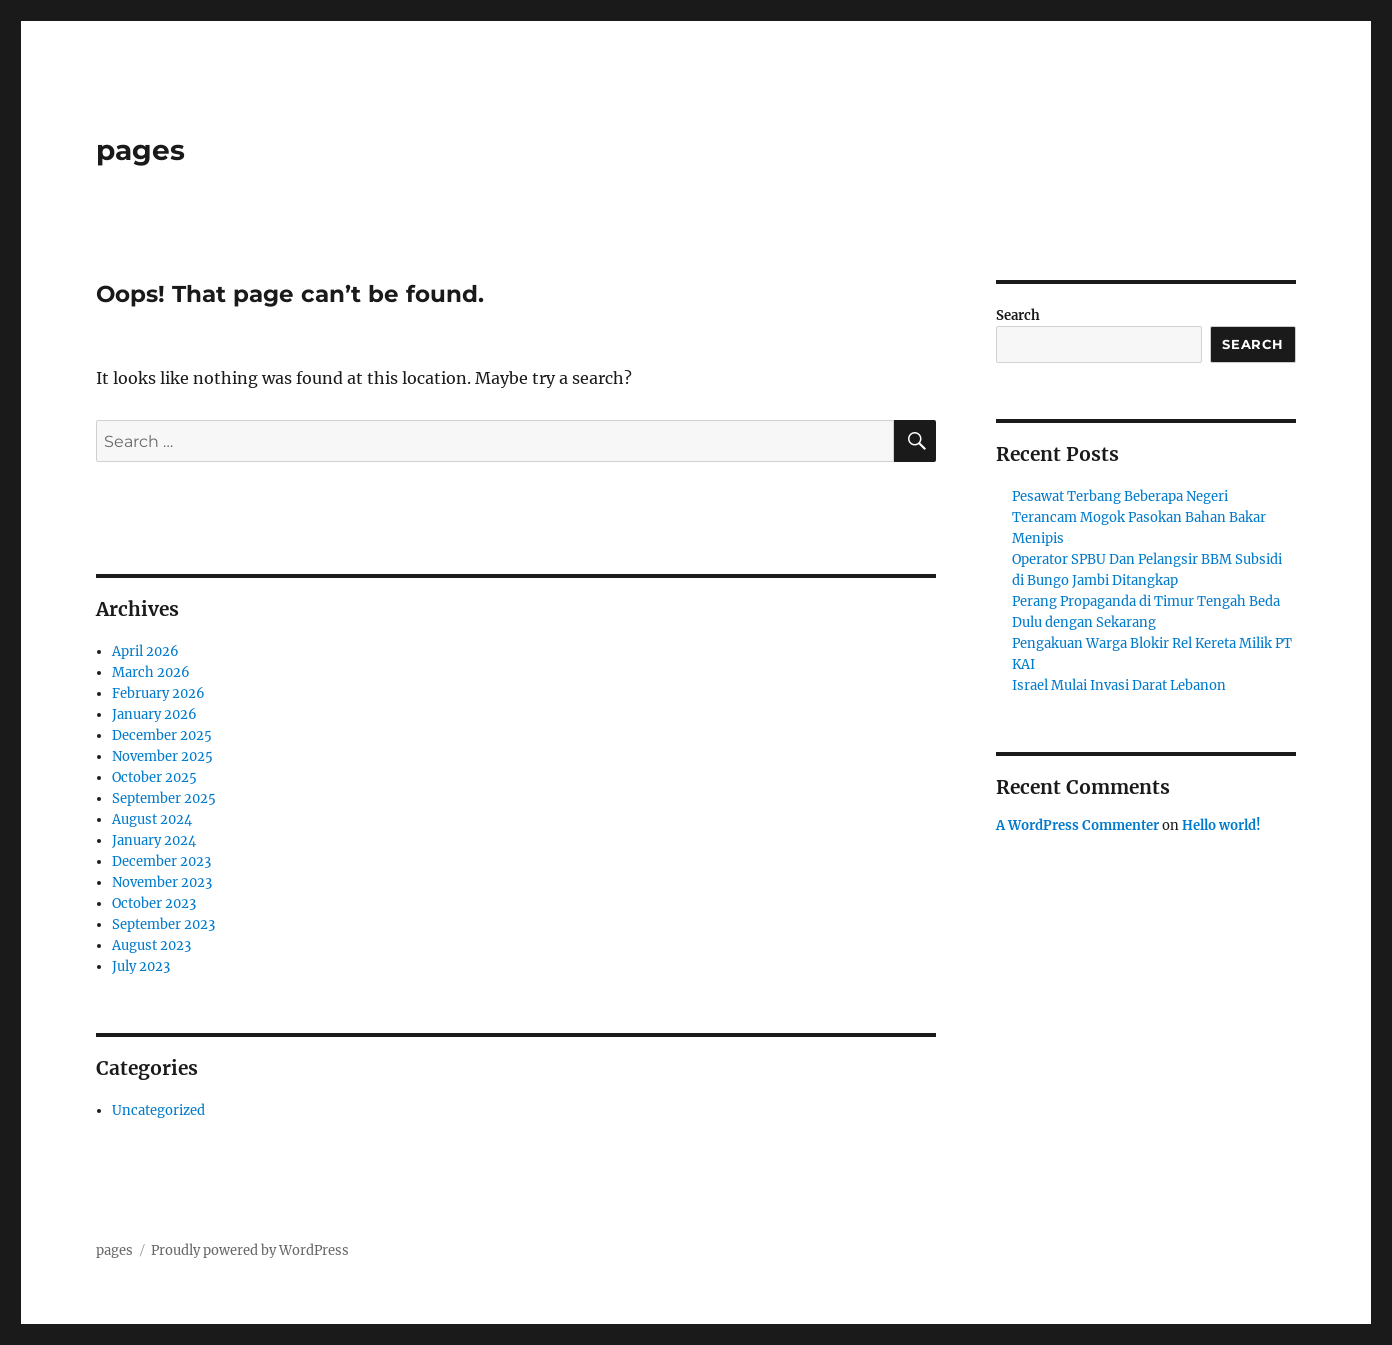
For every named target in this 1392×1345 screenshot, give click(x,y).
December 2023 (161, 861)
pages (140, 150)
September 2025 (164, 798)
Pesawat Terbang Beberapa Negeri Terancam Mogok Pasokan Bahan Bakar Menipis (1139, 517)
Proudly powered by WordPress (250, 1250)
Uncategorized (158, 1110)
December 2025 (162, 735)
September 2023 (163, 924)
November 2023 (162, 882)
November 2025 (162, 756)
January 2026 (154, 714)
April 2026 (145, 651)
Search (1018, 315)
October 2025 (154, 777)
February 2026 (158, 693)
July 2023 (141, 966)
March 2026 (151, 672)
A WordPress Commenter (1077, 825)
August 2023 (151, 945)
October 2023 (154, 903)
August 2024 (152, 819)
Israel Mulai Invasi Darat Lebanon (1119, 685)
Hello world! (1221, 825)
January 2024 (154, 840)
